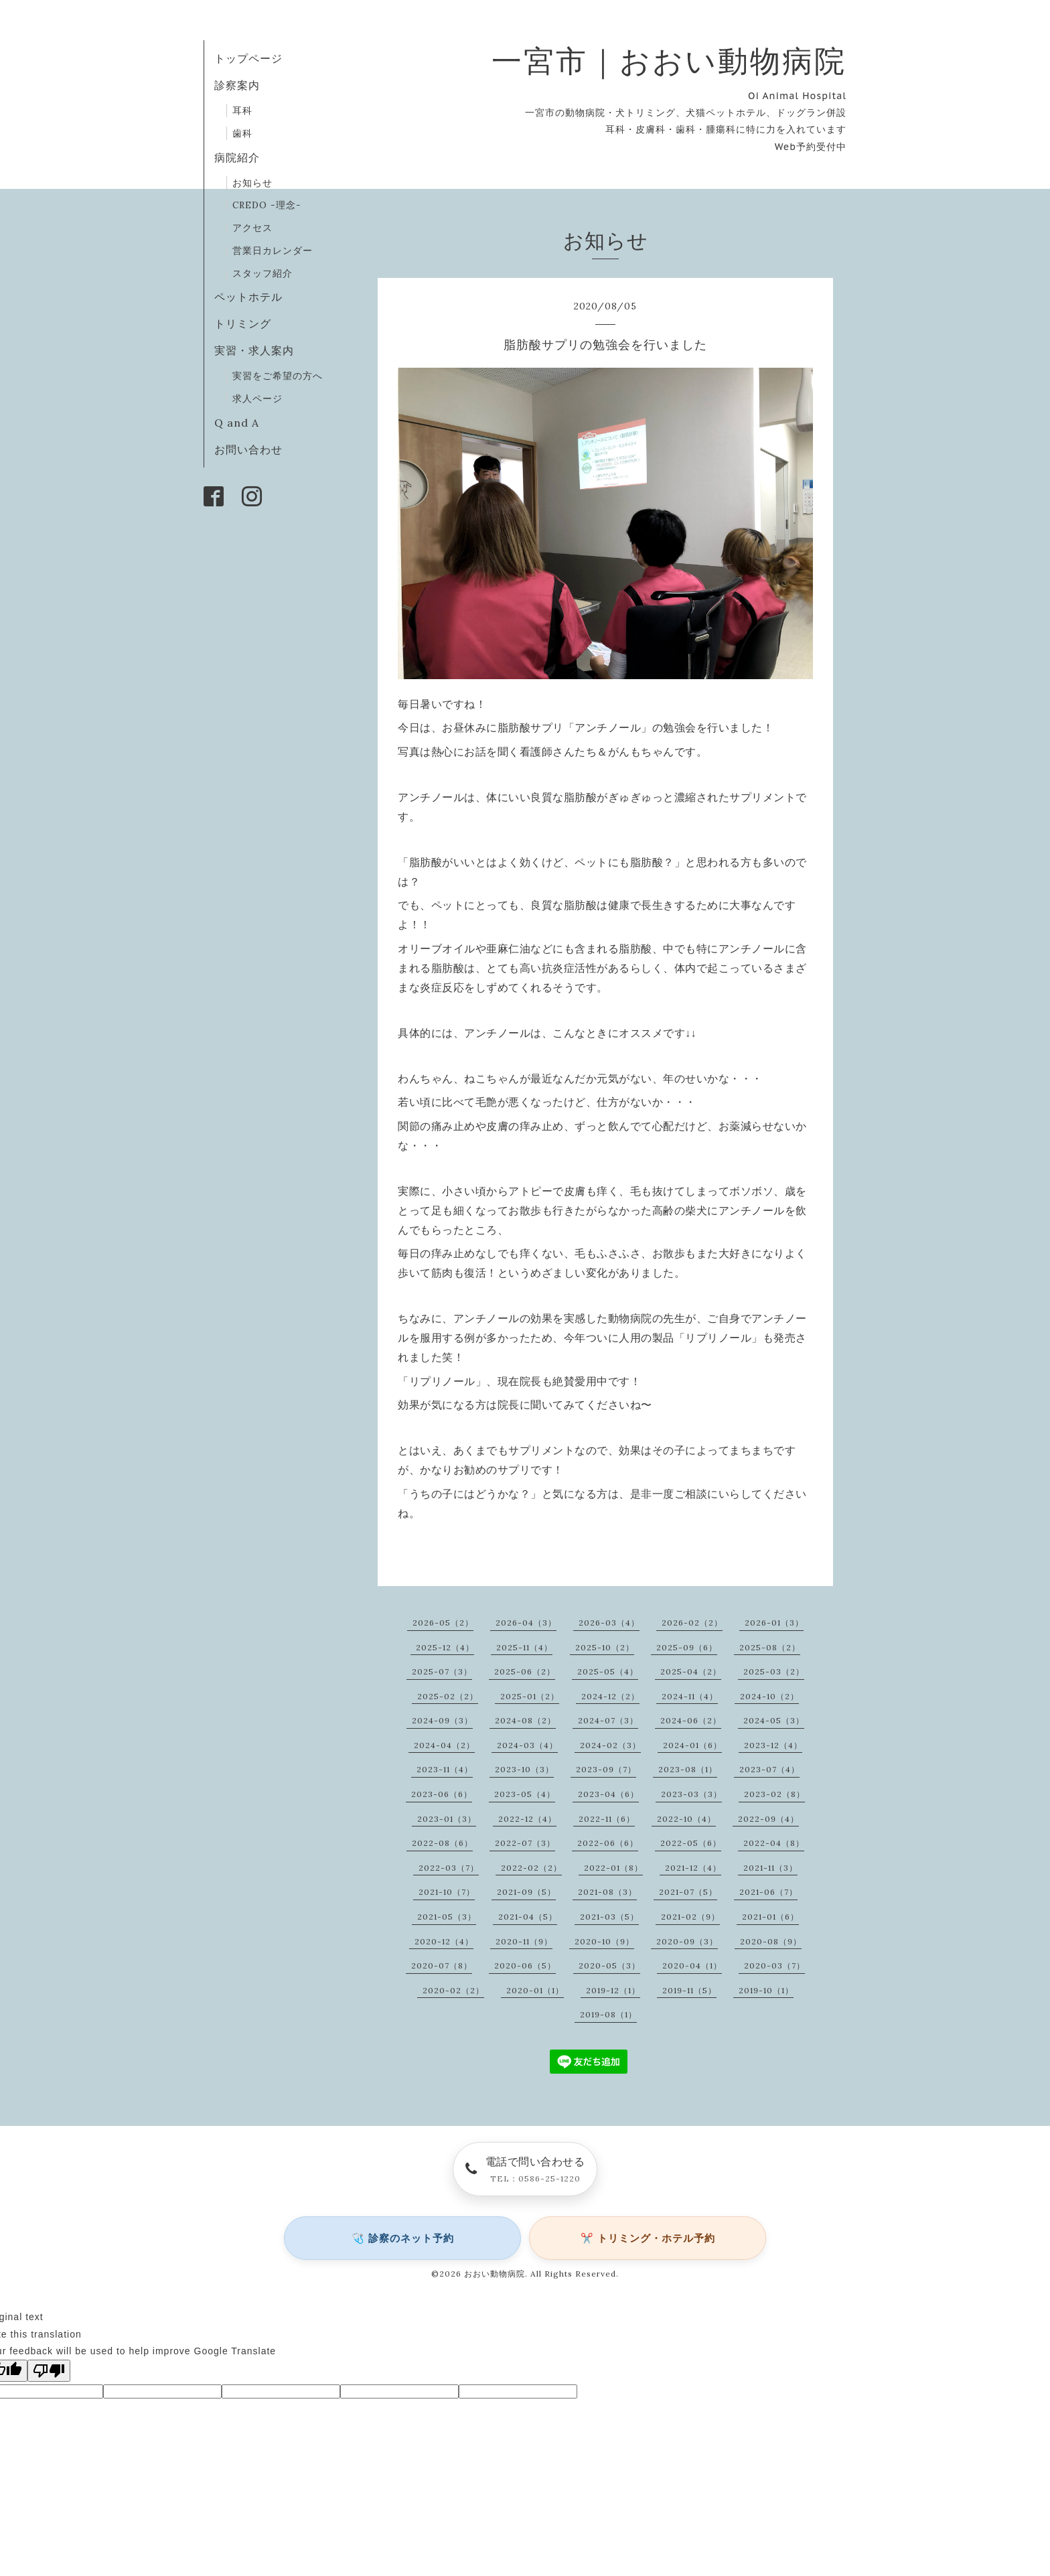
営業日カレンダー (272, 250)
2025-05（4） (607, 1671)
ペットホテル (248, 296)
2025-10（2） (604, 1647)
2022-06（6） (607, 1843)
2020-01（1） (535, 1990)
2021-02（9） (690, 1917)
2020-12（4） (444, 1941)
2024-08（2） (525, 1720)
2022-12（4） (527, 1819)
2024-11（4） (690, 1696)
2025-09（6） (686, 1647)
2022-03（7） (449, 1868)
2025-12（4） (445, 1647)
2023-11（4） (445, 1769)
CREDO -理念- (266, 205)
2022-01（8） (613, 1868)
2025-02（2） (447, 1696)
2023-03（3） (691, 1794)
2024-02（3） (610, 1745)
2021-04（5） (527, 1917)
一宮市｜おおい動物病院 (669, 61)
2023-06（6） (441, 1794)
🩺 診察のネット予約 (403, 2238)
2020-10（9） (604, 1941)
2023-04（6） (608, 1794)
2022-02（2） (531, 1868)
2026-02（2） (692, 1623)
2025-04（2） (690, 1671)
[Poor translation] (48, 2371)
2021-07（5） (688, 1892)
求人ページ (257, 398)
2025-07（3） (442, 1671)
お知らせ (252, 183)
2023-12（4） (773, 1745)
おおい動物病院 (494, 2274)
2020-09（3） (687, 1941)
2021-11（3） (770, 1868)
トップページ (248, 58)
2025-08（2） (769, 1647)
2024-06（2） (690, 1720)
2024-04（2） (444, 1745)
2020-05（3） (609, 1965)
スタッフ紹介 (262, 273)
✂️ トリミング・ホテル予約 (648, 2238)
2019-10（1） (766, 1990)
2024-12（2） (610, 1696)
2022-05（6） (690, 1843)
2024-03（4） (527, 1745)
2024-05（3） (773, 1720)
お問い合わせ (248, 449)
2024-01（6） (692, 1745)
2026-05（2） (442, 1623)
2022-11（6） (607, 1819)
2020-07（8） (441, 1965)
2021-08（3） (607, 1892)
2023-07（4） (769, 1769)
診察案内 (237, 85)
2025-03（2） (773, 1671)
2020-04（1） (692, 1965)
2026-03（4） (609, 1623)
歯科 (242, 133)
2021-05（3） (446, 1917)
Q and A (242, 422)
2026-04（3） (526, 1623)
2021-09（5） (526, 1892)
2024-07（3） (608, 1720)
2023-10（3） (524, 1769)
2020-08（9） (771, 1941)
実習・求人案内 (254, 350)
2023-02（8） (774, 1794)
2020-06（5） (525, 1965)
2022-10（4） (686, 1819)
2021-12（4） (693, 1868)
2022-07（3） (525, 1843)
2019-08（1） (608, 2014)
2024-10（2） (769, 1696)
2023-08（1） (687, 1769)
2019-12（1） (613, 1990)
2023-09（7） (606, 1769)
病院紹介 (237, 157)
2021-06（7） (768, 1892)
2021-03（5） (609, 1917)
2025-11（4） (524, 1647)
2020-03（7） (774, 1965)
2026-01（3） (774, 1623)
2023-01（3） (446, 1819)
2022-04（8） (773, 1843)
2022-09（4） (768, 1819)
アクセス (252, 228)
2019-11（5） (689, 1990)
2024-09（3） (442, 1720)
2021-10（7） (447, 1892)
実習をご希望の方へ (277, 376)
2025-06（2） (524, 1671)
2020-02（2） (453, 1990)
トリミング (242, 323)
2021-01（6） (770, 1917)
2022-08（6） (442, 1843)
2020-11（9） (524, 1941)
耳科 (242, 110)
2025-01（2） (529, 1696)
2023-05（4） (524, 1794)
